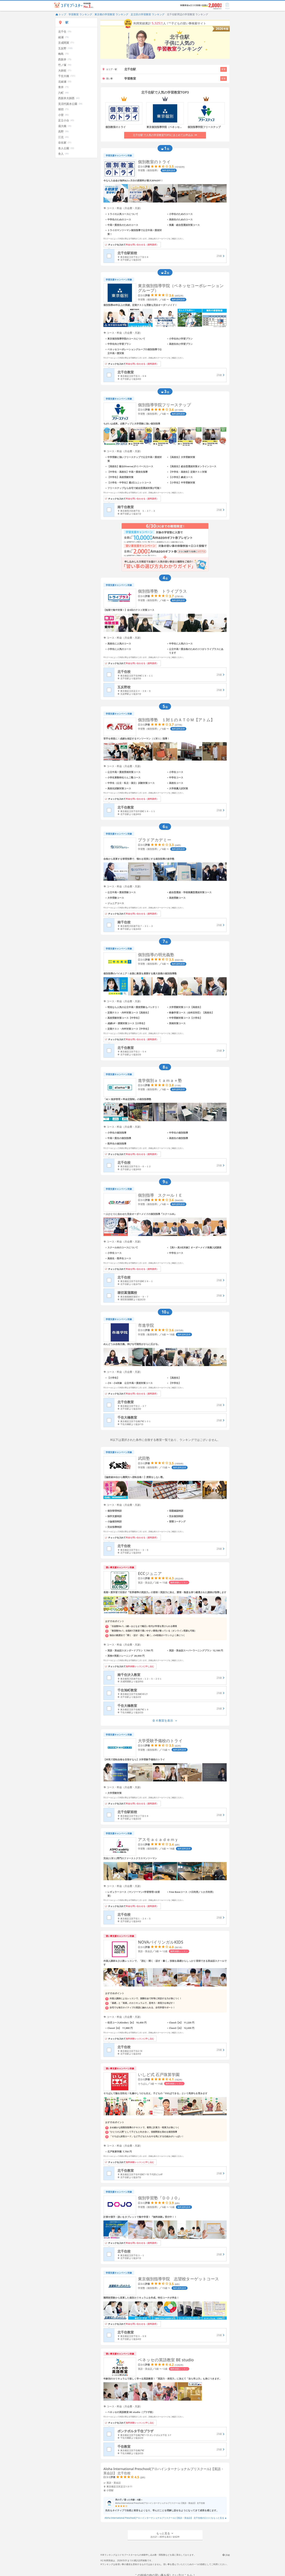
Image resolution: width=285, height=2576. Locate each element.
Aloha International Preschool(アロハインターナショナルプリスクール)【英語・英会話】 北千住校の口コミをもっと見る (166, 2517)
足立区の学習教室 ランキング (147, 14)
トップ (60, 14)
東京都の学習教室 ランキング (111, 14)
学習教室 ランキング (80, 14)
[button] (165, 2535)
